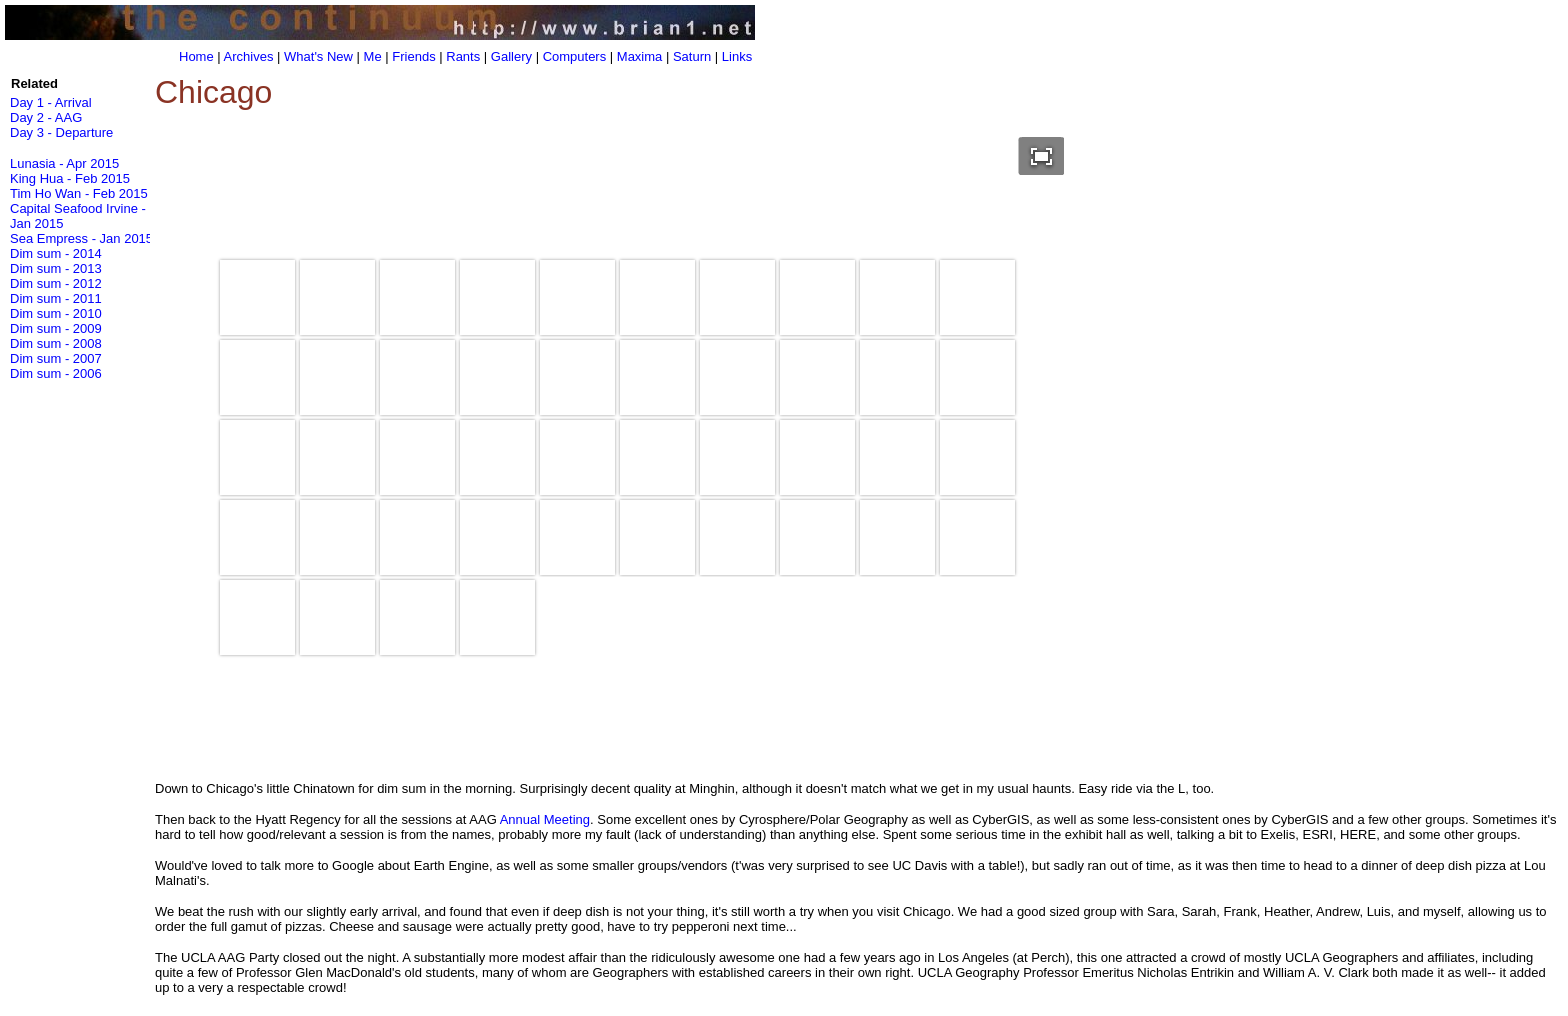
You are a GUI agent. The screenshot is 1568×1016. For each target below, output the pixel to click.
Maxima (640, 56)
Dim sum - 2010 (56, 313)
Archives (249, 56)
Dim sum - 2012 (56, 283)
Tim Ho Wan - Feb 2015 (79, 193)
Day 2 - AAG (46, 117)
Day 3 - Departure (61, 132)
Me (373, 56)
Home (196, 56)
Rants (463, 56)
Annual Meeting (545, 819)
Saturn (692, 56)
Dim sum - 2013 (56, 268)
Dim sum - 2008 (56, 343)
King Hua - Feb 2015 (70, 178)
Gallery (511, 56)
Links (737, 56)
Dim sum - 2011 (56, 298)
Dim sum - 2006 (56, 373)
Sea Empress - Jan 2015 (81, 238)
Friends (413, 56)
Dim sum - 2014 (56, 253)
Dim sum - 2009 (56, 328)
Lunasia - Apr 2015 (64, 163)
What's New (318, 56)
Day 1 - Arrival (51, 102)
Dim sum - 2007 (56, 358)
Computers (575, 56)
